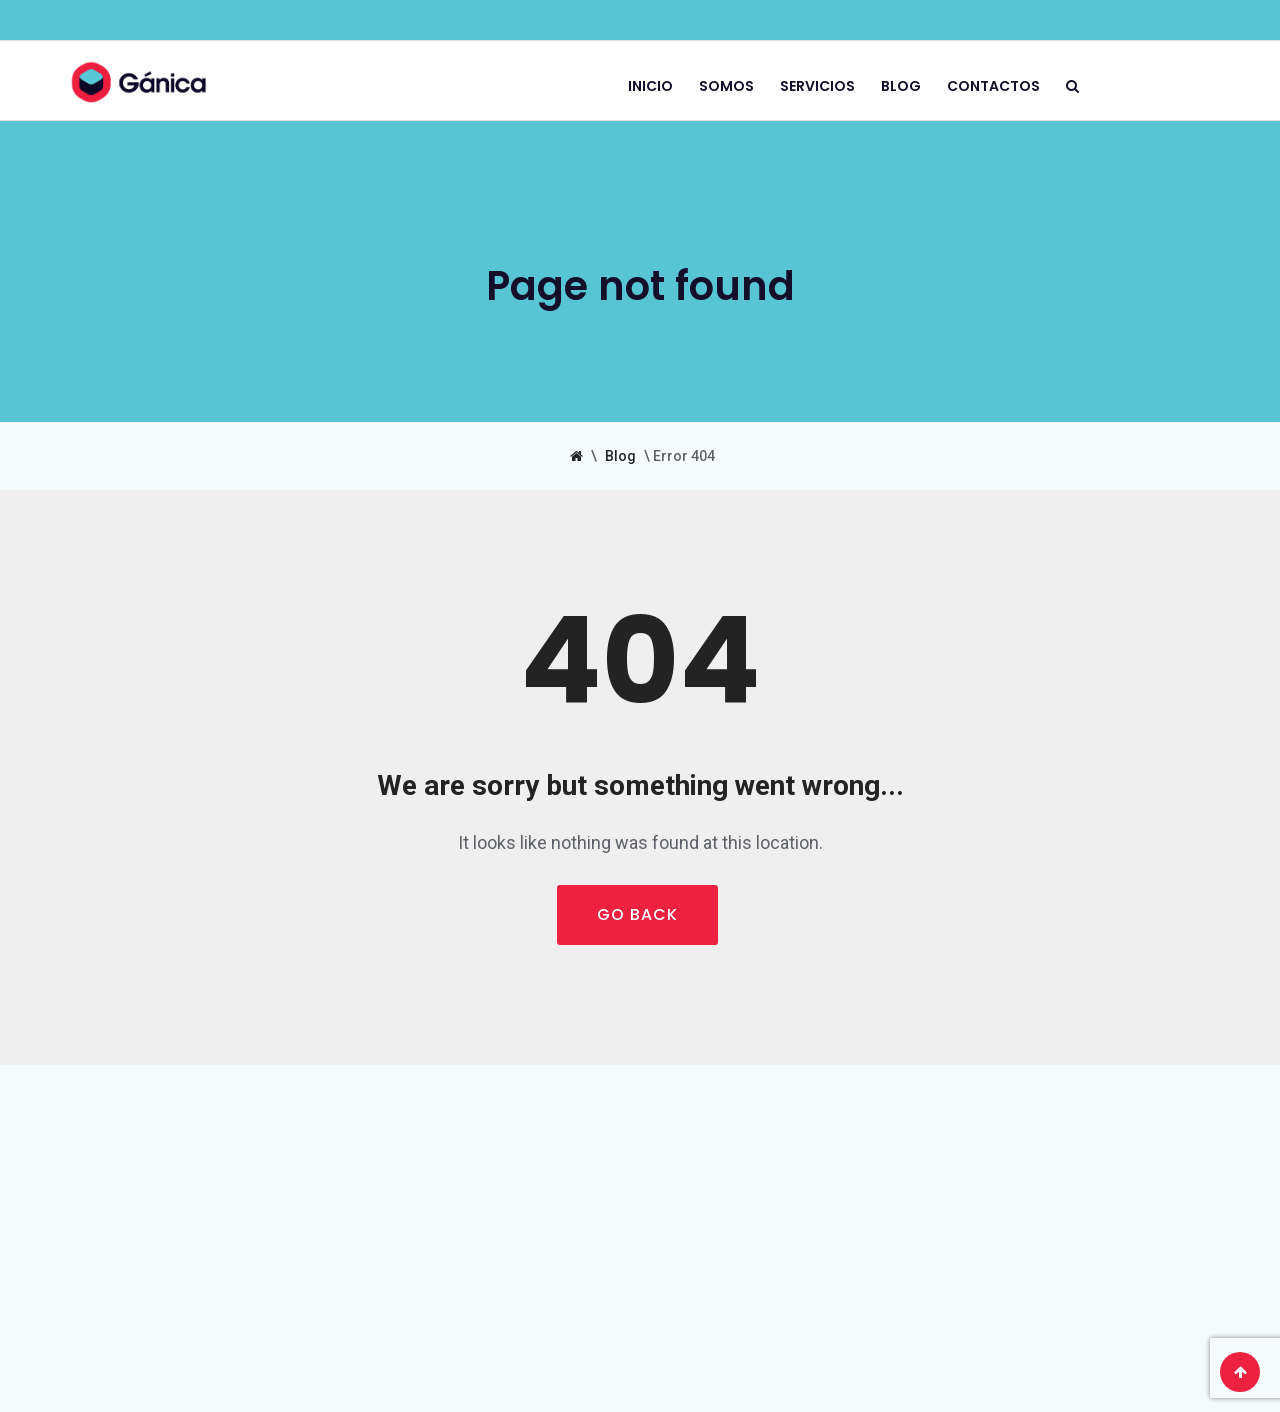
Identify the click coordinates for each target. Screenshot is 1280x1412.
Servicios (817, 85)
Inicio (650, 85)
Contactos (993, 85)
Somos (726, 85)
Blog (901, 85)
